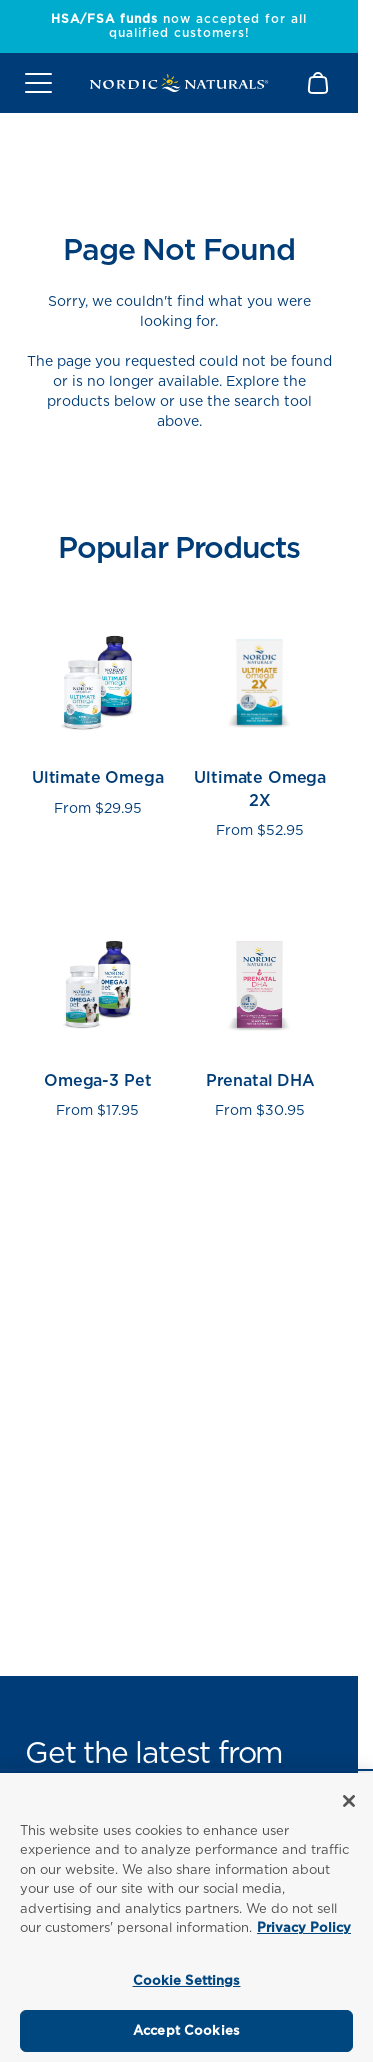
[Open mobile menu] (38, 83)
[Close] (349, 1801)
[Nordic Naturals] (179, 83)
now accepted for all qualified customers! (179, 25)
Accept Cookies (186, 2030)
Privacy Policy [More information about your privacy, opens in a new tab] (304, 1927)
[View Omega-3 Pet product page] (98, 1008)
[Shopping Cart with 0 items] (319, 83)
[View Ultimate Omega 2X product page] (261, 717)
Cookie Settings (187, 1980)
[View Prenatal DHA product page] (261, 1008)
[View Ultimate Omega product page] (98, 717)
